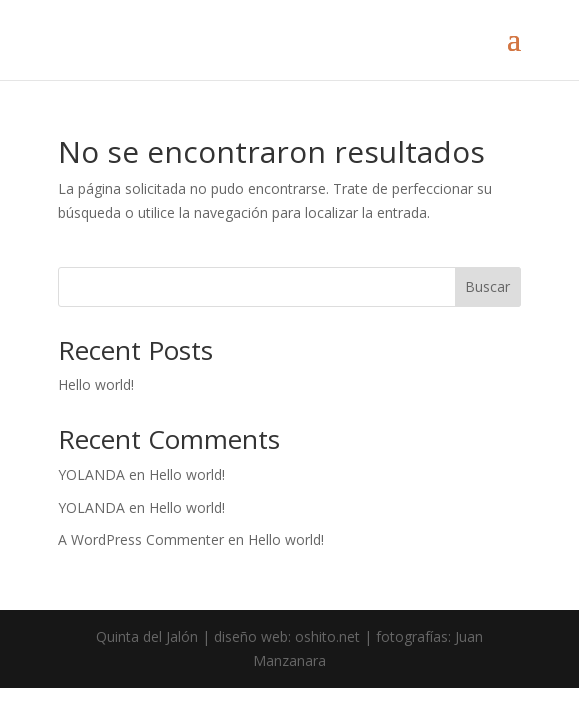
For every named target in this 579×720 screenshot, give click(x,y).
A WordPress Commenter (141, 539)
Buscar (487, 286)
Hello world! (96, 384)
